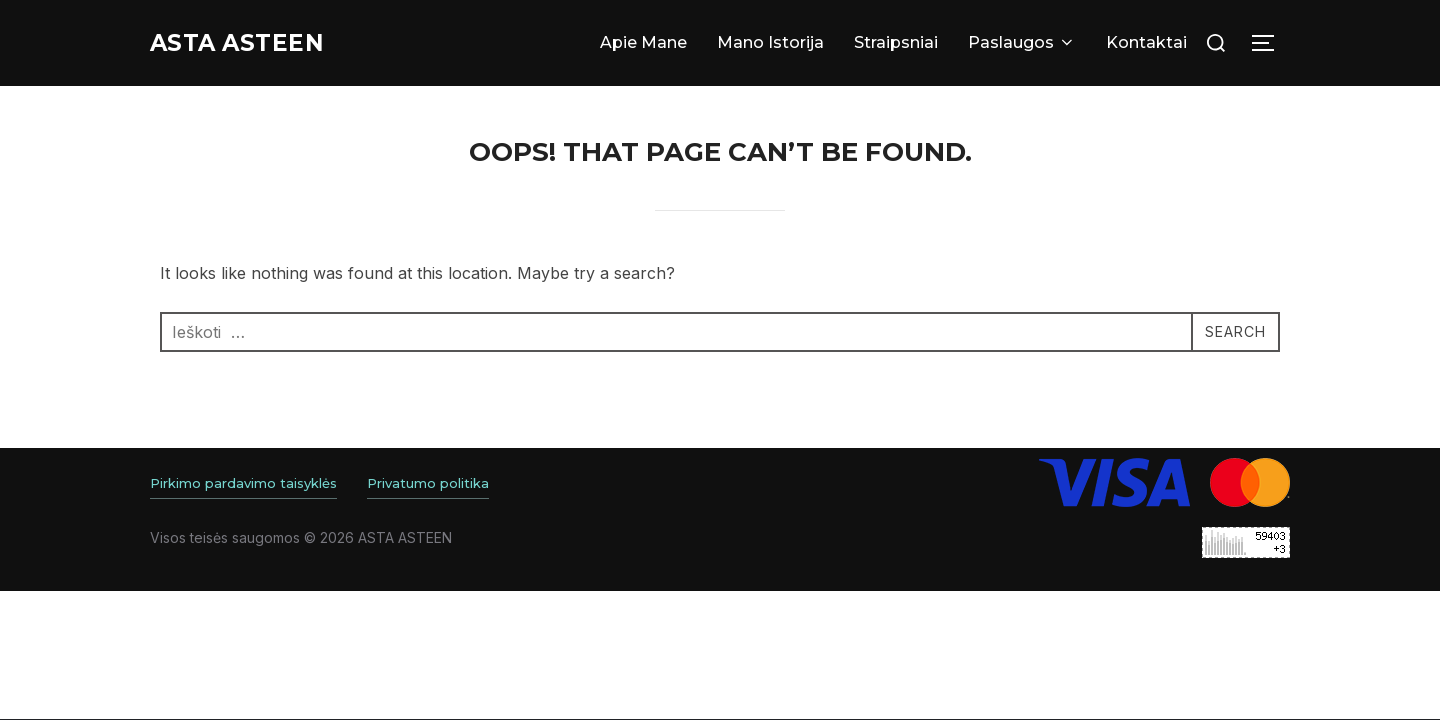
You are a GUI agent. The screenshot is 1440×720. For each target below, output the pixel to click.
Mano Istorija (770, 42)
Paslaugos (1022, 42)
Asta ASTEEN (251, 43)
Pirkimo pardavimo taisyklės (243, 483)
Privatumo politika (428, 483)
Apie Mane (643, 42)
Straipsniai (896, 42)
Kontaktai (1146, 42)
